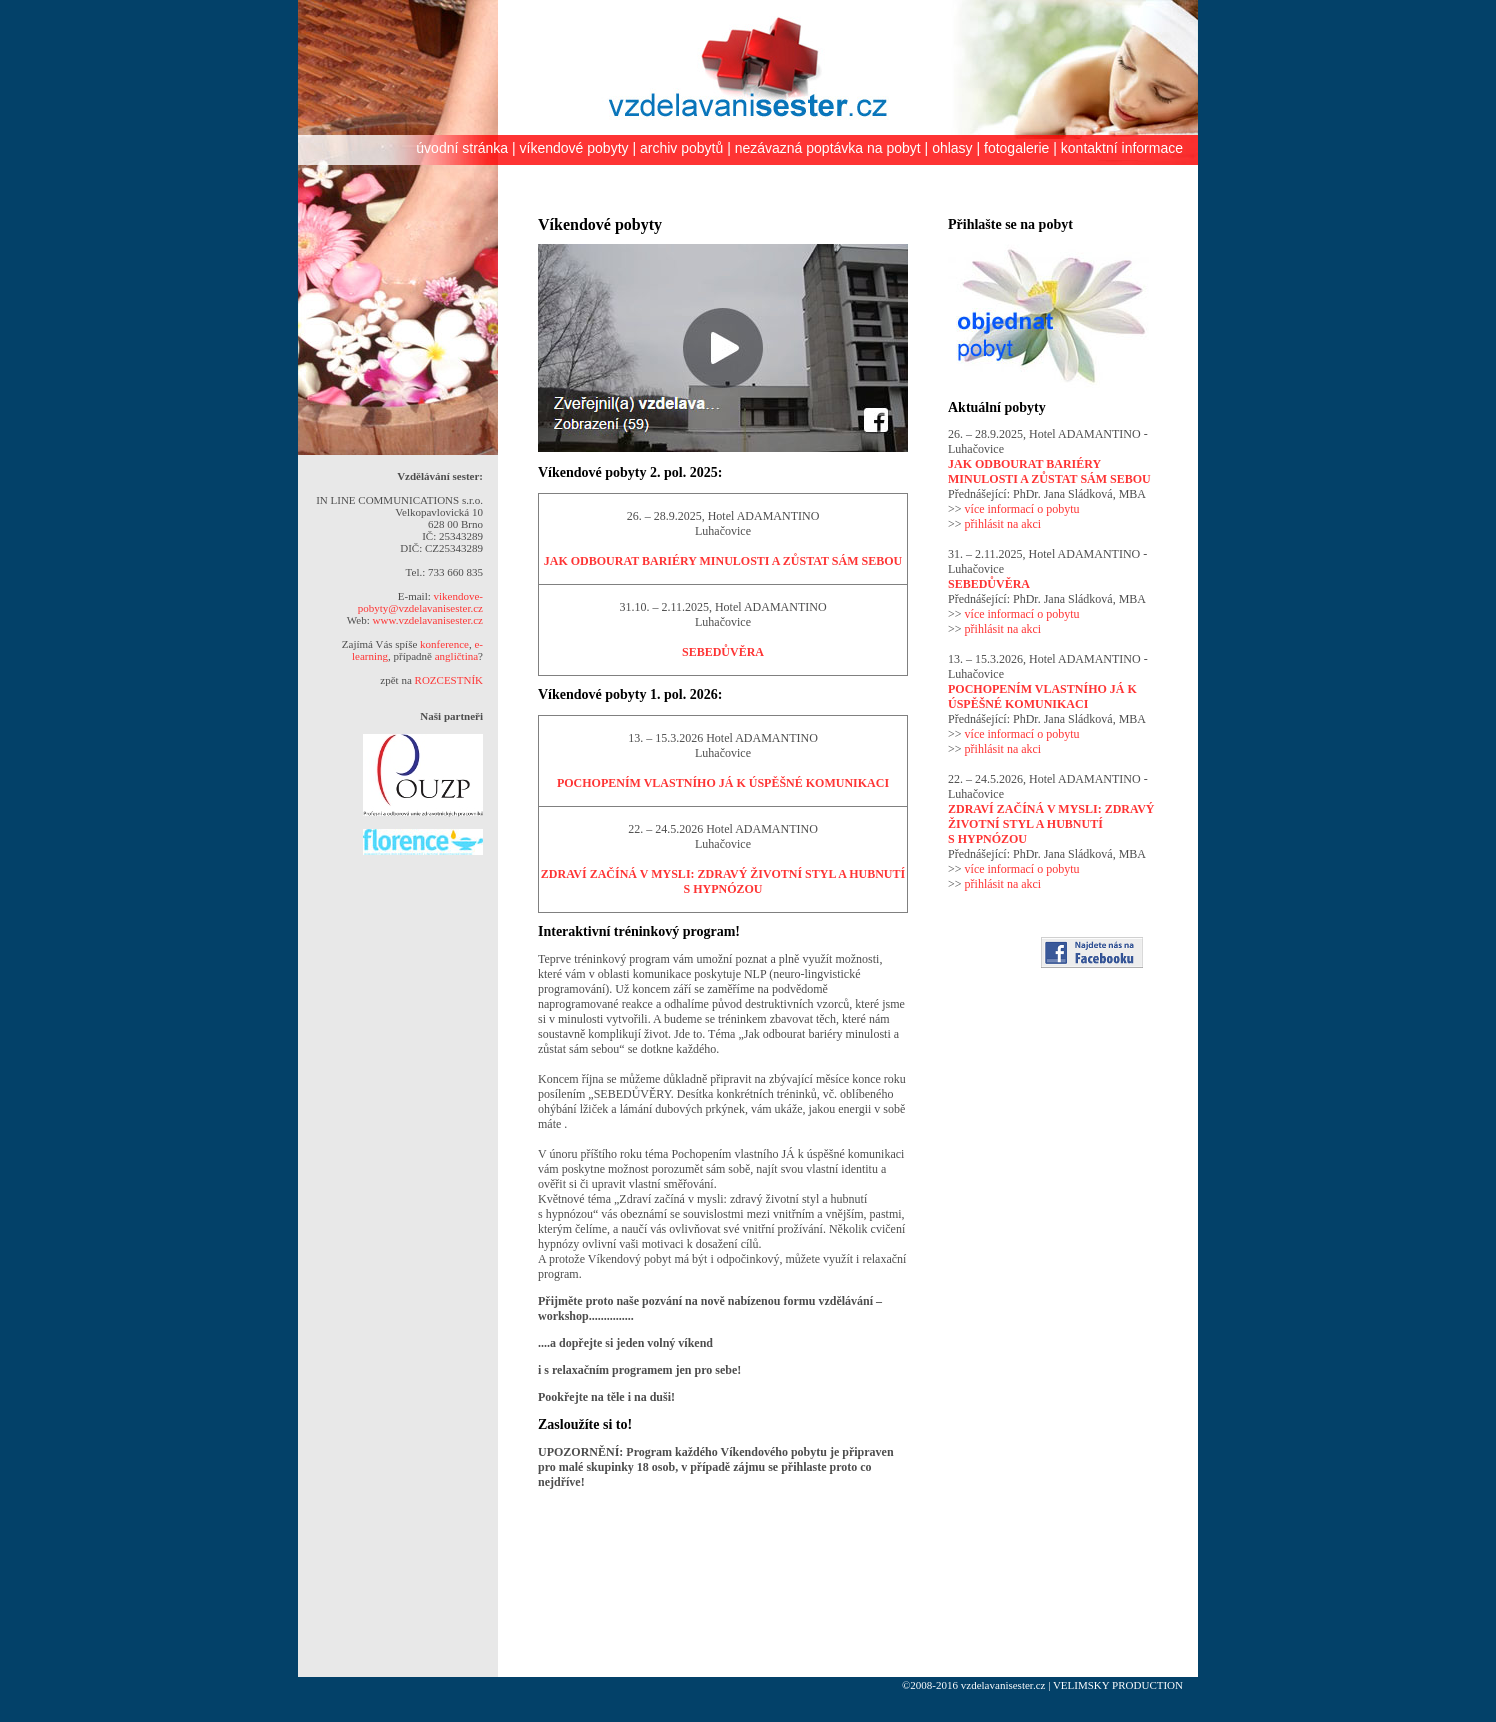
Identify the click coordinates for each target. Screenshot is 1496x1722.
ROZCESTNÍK (449, 680)
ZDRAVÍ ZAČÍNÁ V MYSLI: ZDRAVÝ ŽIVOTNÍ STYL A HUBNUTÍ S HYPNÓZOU (723, 881)
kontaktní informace (1122, 148)
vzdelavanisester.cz (1003, 1685)
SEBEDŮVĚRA (723, 652)
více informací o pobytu (1022, 509)
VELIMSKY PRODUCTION (1118, 1685)
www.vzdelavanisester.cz (428, 620)
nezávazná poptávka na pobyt (828, 148)
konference (444, 644)
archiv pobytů (681, 148)
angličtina (456, 656)
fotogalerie (1016, 148)
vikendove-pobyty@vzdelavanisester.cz (420, 602)
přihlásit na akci (1003, 524)
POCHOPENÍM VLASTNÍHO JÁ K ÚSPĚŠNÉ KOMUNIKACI (723, 783)
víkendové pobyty (574, 148)
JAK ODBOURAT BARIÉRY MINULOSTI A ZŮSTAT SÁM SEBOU (723, 561)
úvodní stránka (462, 148)
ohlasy (952, 148)
